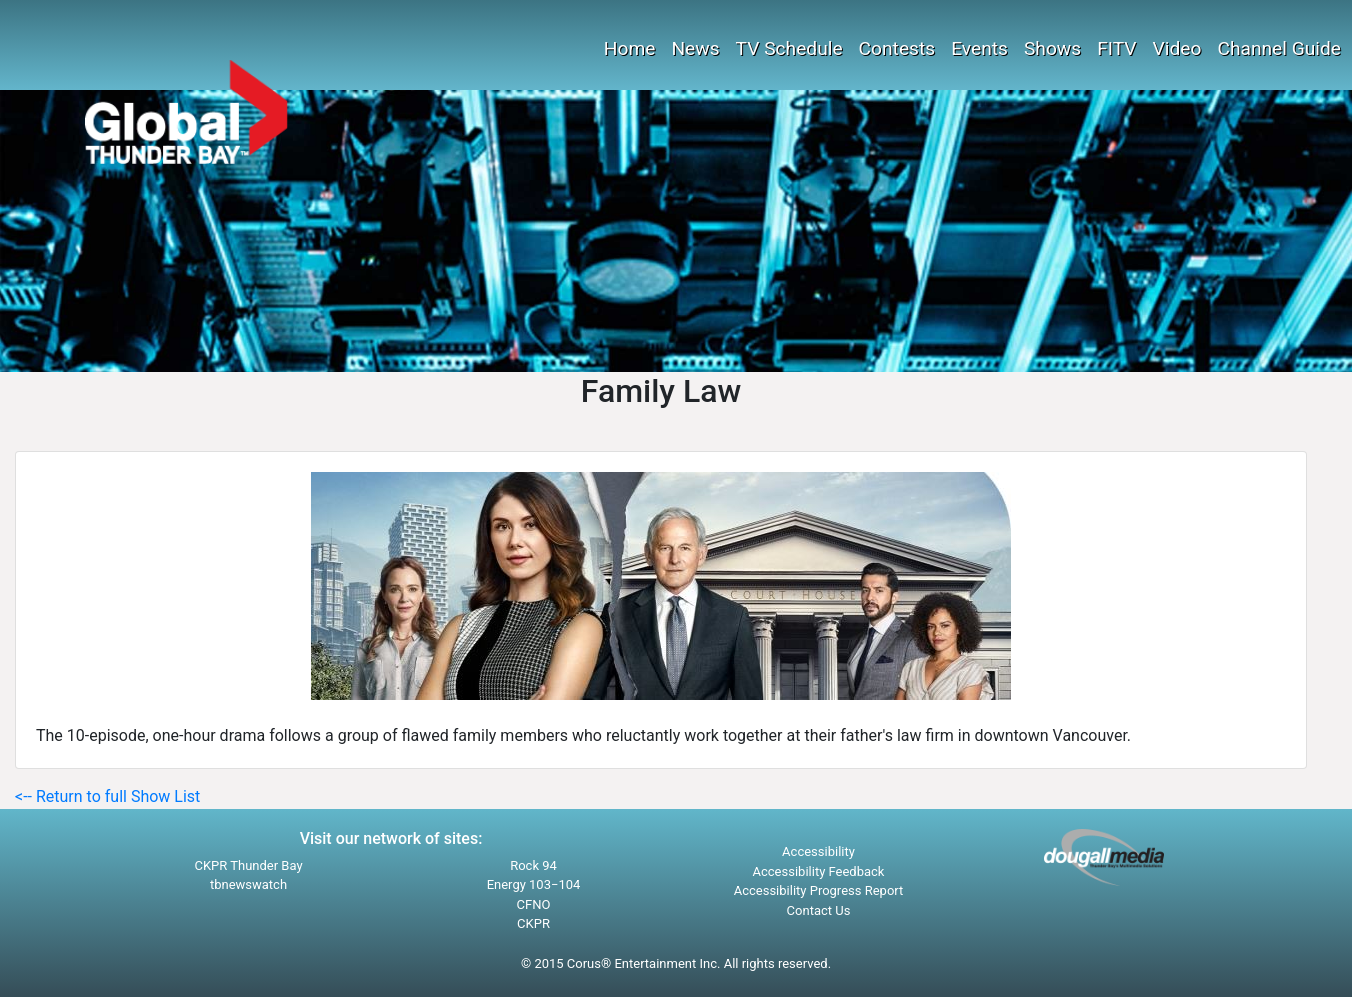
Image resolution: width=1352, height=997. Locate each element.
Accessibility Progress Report (819, 890)
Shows (1052, 48)
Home (630, 48)
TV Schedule (789, 48)
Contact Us (819, 910)
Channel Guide (1279, 48)
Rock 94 (533, 865)
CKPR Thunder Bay (248, 865)
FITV (1116, 48)
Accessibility (818, 851)
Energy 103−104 (534, 884)
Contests (897, 48)
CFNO (534, 904)
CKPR (533, 923)
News (695, 48)
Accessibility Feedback (819, 871)
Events (979, 48)
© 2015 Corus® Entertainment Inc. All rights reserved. (676, 963)
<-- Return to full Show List (107, 796)
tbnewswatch (248, 884)
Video (1177, 48)
